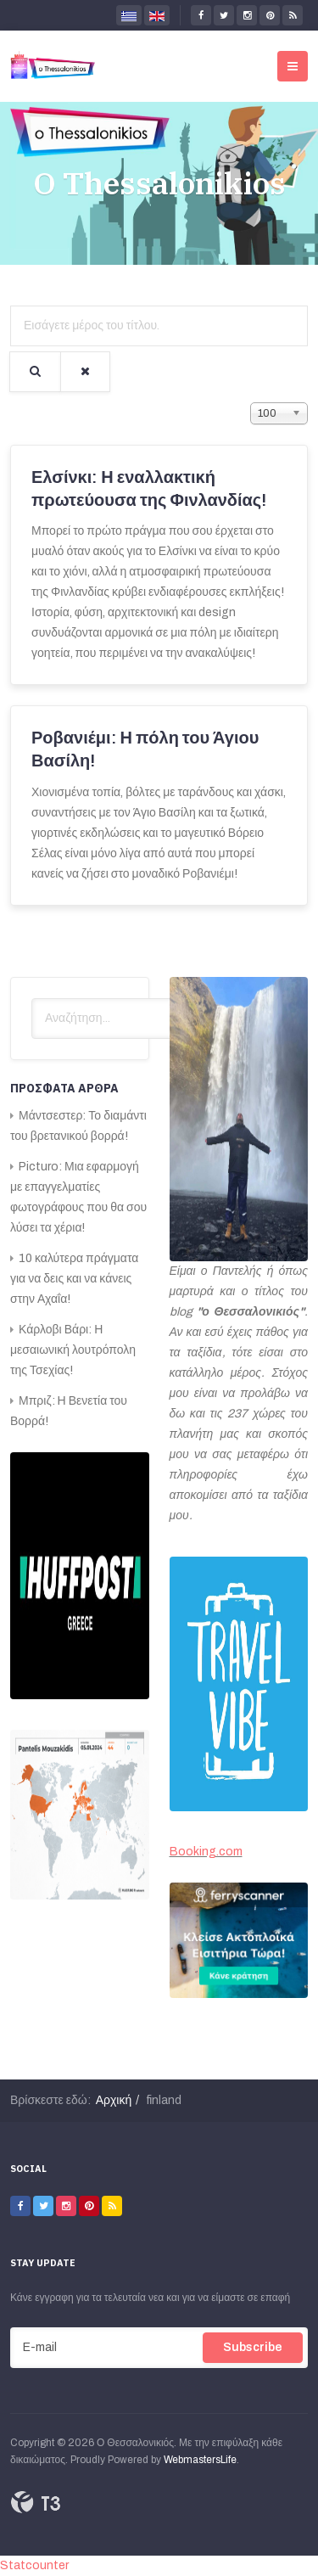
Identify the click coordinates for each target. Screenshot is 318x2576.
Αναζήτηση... (31, 998)
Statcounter (34, 2565)
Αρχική (114, 2100)
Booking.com (206, 1851)
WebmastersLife (200, 2460)
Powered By (35, 2502)
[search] (112, 1018)
